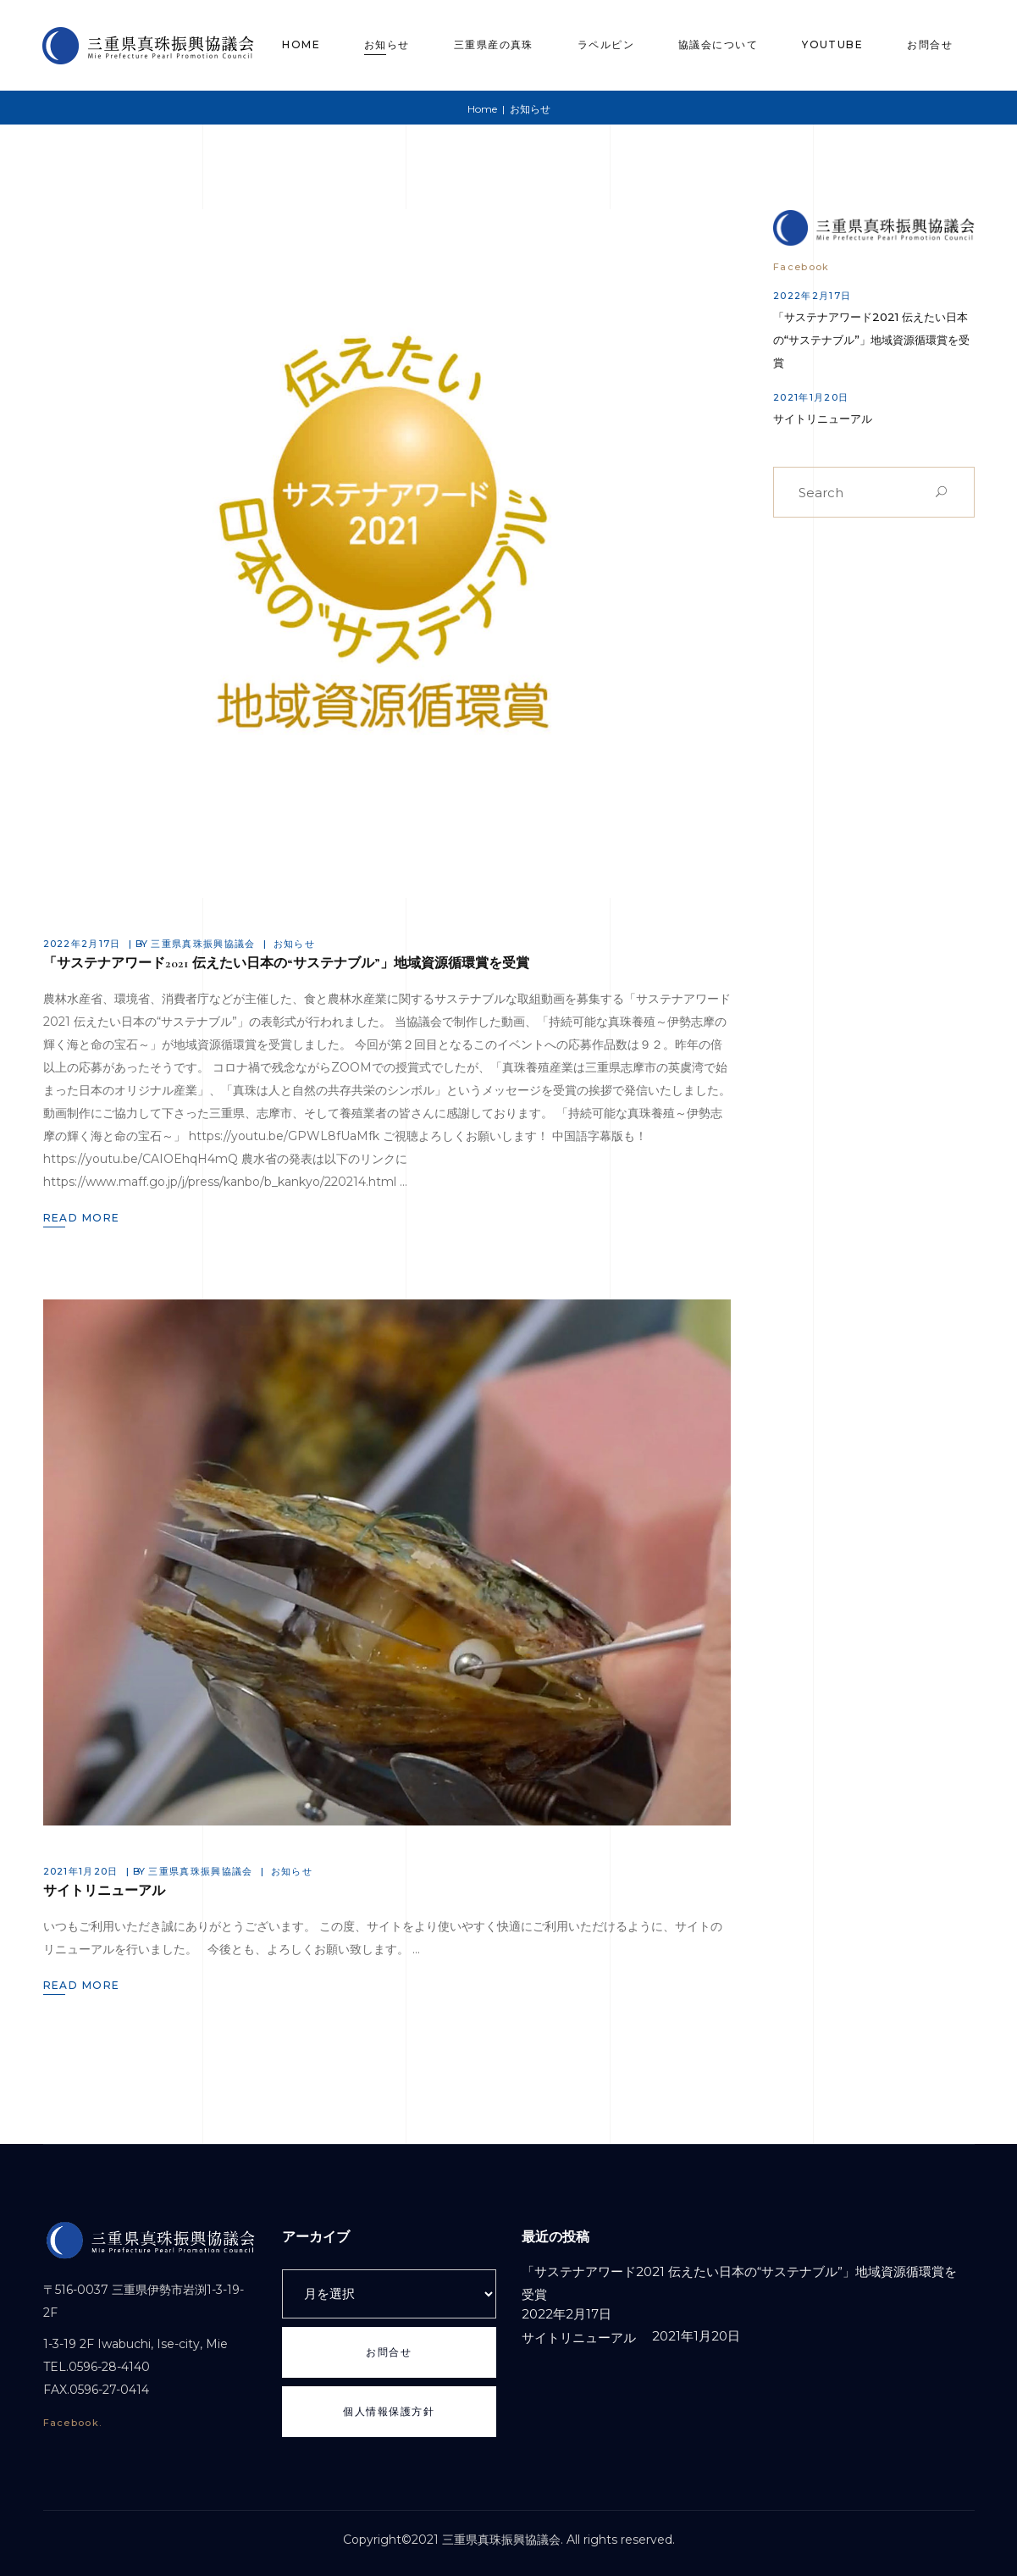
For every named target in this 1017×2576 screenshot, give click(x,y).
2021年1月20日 (81, 1871)
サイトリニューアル (104, 1890)
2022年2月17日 (82, 944)
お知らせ (294, 944)
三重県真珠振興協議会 (203, 944)
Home (482, 108)
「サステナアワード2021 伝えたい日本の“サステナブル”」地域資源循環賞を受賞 (286, 963)
